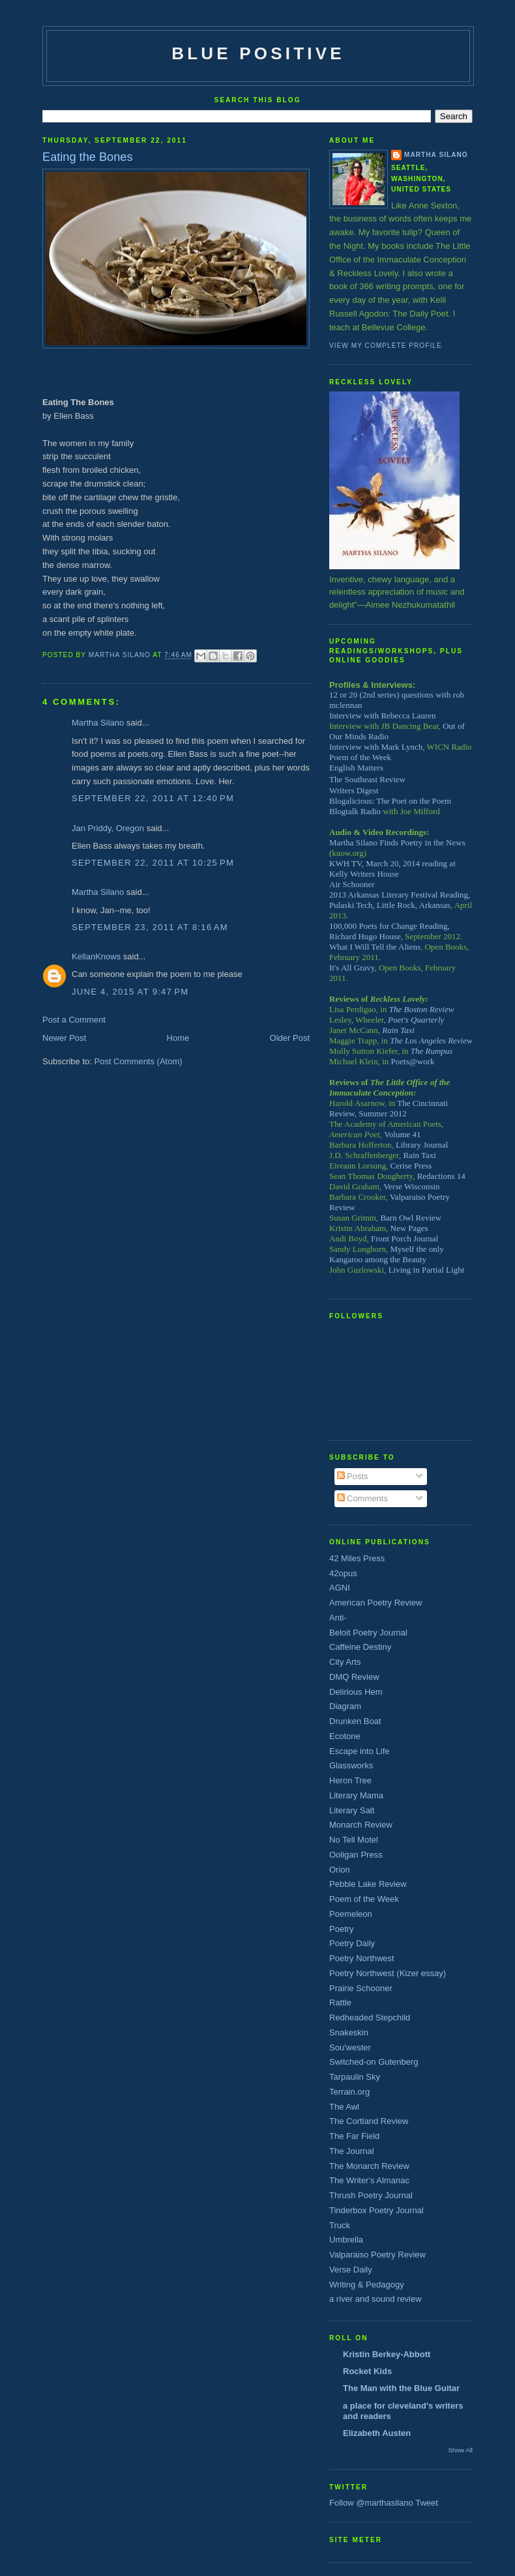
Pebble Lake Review (368, 1884)
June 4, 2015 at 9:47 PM (130, 992)
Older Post (290, 1038)
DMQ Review (354, 1677)
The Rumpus (432, 1051)
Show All (461, 2450)
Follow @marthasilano (371, 2503)
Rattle (340, 2002)
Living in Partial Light (427, 1270)
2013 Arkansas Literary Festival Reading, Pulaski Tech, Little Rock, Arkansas (399, 900)
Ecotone (344, 1736)
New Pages (409, 1228)
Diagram (345, 1706)
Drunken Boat (355, 1721)
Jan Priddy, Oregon (108, 828)
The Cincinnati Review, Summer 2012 (388, 1108)
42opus (343, 1573)
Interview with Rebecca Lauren (382, 715)
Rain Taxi (398, 1030)
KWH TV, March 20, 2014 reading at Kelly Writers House (392, 868)
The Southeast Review (367, 779)
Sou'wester (350, 2047)
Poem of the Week (360, 757)
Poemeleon (350, 1914)
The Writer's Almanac (369, 2180)
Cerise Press (411, 1165)
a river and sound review (375, 2299)
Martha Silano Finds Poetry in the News (397, 842)
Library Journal (422, 1145)
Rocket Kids (367, 2371)
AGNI (339, 1587)
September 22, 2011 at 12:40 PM (153, 798)
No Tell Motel (353, 1840)
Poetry (341, 1929)
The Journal (351, 2151)
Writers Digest (354, 790)
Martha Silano (98, 723)
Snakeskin (348, 2032)
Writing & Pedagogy (366, 2284)
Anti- (338, 1617)
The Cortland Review (368, 2121)
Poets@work (413, 1061)
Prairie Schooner (360, 1988)
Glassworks (351, 1765)
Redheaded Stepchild (369, 2017)
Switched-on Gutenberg (374, 2062)
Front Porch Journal (404, 1238)
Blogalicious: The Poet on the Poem (390, 801)
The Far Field (354, 2136)
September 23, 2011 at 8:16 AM (150, 927)
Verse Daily (350, 2269)
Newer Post (64, 1038)
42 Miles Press (357, 1558)
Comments (362, 1498)
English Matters (356, 767)
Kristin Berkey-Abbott (386, 2354)
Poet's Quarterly (416, 1020)
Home (178, 1038)
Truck (339, 2225)
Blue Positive (258, 53)
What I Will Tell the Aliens (374, 947)
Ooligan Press (356, 1855)
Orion (339, 1870)
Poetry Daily (352, 1943)
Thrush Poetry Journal (371, 2195)
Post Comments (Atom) (139, 1061)
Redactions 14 (441, 1176)
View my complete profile (385, 345)
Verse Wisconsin (411, 1186)
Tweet (426, 2503)
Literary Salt (351, 1810)
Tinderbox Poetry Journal (376, 2210)
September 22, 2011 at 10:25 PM (153, 863)
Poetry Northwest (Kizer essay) (387, 1973)
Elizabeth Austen (377, 2433)
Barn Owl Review (410, 1218)
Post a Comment (74, 1020)
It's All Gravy (351, 967)
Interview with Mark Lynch (375, 747)
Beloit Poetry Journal (368, 1632)
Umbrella (346, 2239)
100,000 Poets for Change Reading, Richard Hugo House (389, 931)
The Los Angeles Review (431, 1040)
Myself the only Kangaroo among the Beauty (386, 1254)
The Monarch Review (369, 2166)
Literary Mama (356, 1795)
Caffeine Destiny (360, 1647)
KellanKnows (96, 956)
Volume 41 (402, 1134)
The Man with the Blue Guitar (401, 2388)
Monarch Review (360, 1825)
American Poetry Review (375, 1602)
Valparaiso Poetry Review (377, 2254)
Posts (352, 1476)
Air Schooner (352, 884)
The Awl (344, 2107)
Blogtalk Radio (355, 811)
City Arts (344, 1662)
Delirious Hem (356, 1692)
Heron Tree (350, 1780)
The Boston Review (421, 1009)
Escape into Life (359, 1751)
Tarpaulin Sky (354, 2077)
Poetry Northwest (361, 1958)
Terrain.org (349, 2092)
